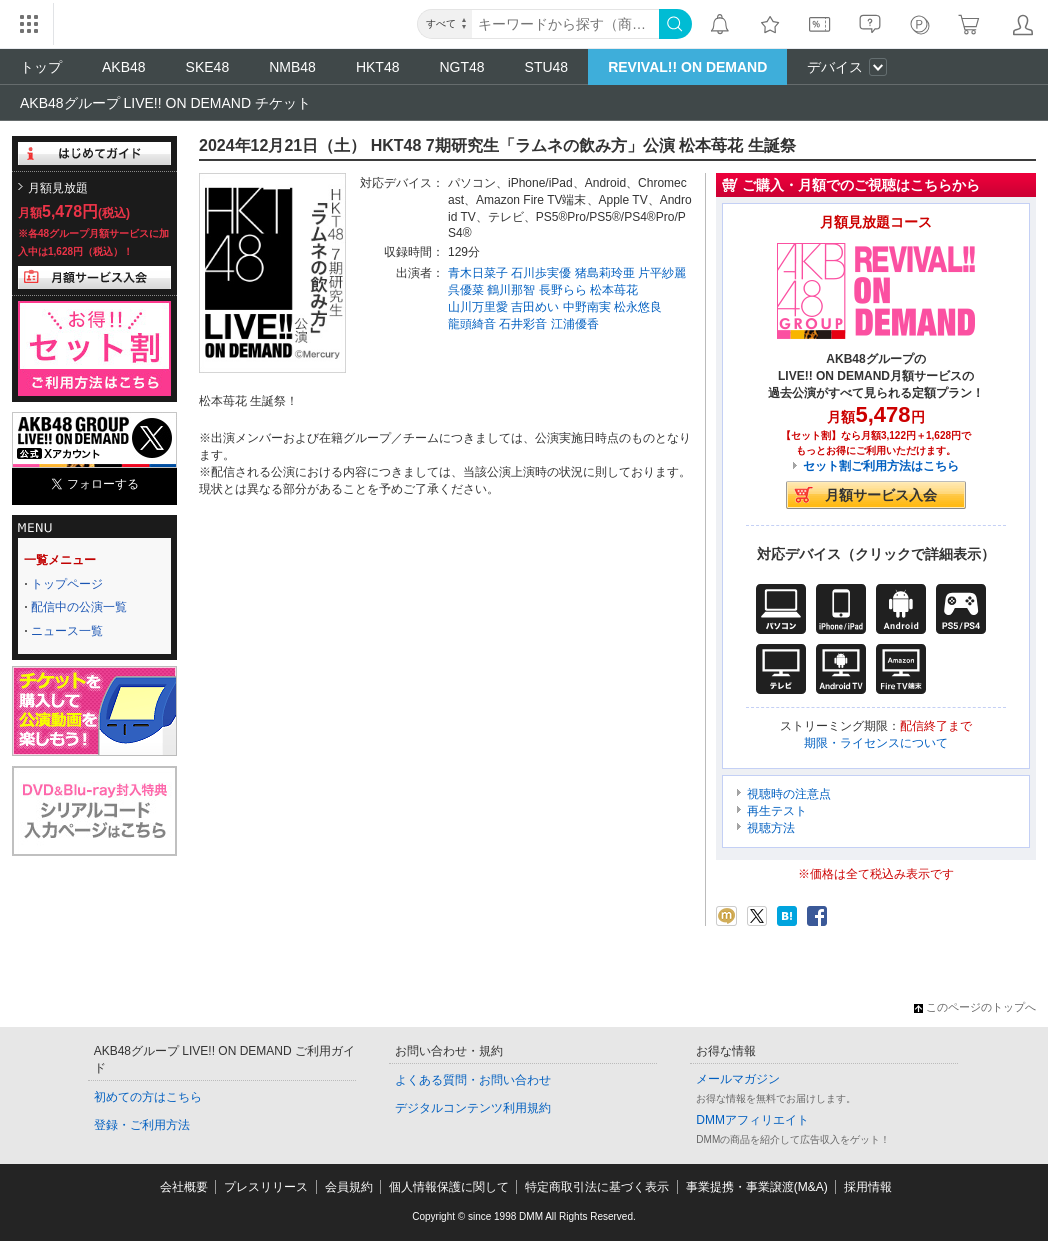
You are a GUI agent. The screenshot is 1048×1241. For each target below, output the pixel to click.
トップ (41, 67)
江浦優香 (575, 324)
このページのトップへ (975, 1007)
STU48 (547, 67)
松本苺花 (614, 290)
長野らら (563, 290)
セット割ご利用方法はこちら (881, 466)
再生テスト (777, 811)
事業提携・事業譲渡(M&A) (757, 1187)
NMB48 (292, 67)
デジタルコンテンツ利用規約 (473, 1108)
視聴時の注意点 (789, 794)
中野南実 (587, 307)
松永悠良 (638, 307)
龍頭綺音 (472, 324)
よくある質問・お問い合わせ (473, 1080)
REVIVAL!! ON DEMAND (687, 67)
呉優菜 (466, 290)
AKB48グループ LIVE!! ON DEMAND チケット (165, 103)
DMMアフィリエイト (752, 1120)
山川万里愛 (478, 307)
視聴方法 (771, 828)
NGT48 (461, 67)
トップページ (67, 584)
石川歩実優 (541, 273)
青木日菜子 (478, 273)
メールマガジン (738, 1079)
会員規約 (349, 1187)
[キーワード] (565, 24)
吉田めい (535, 307)
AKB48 (124, 67)
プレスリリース (266, 1187)
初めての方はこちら (148, 1097)
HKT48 (378, 67)
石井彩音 (523, 324)
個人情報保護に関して (449, 1187)
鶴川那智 (511, 290)
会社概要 (184, 1187)
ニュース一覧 (67, 631)
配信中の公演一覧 (79, 607)
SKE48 (208, 67)
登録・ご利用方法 (142, 1125)
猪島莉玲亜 (605, 273)
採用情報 (868, 1187)
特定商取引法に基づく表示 (597, 1187)
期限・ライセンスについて (876, 743)
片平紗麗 (662, 273)
